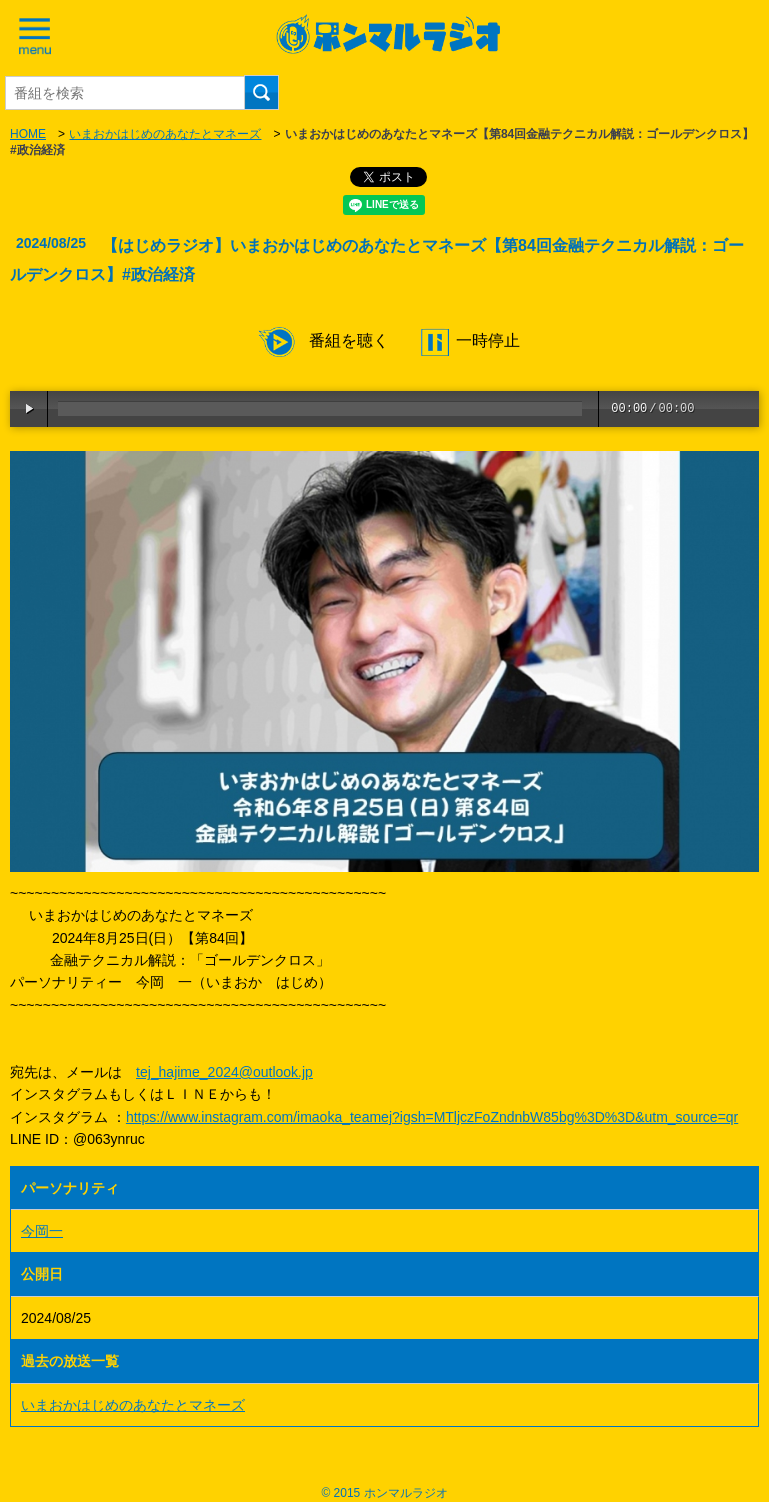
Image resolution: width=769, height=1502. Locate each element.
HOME (28, 134)
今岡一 (42, 1231)
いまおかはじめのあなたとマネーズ (165, 134)
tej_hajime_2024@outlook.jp (224, 1072)
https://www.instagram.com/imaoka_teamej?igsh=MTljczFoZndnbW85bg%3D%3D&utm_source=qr (432, 1117)
